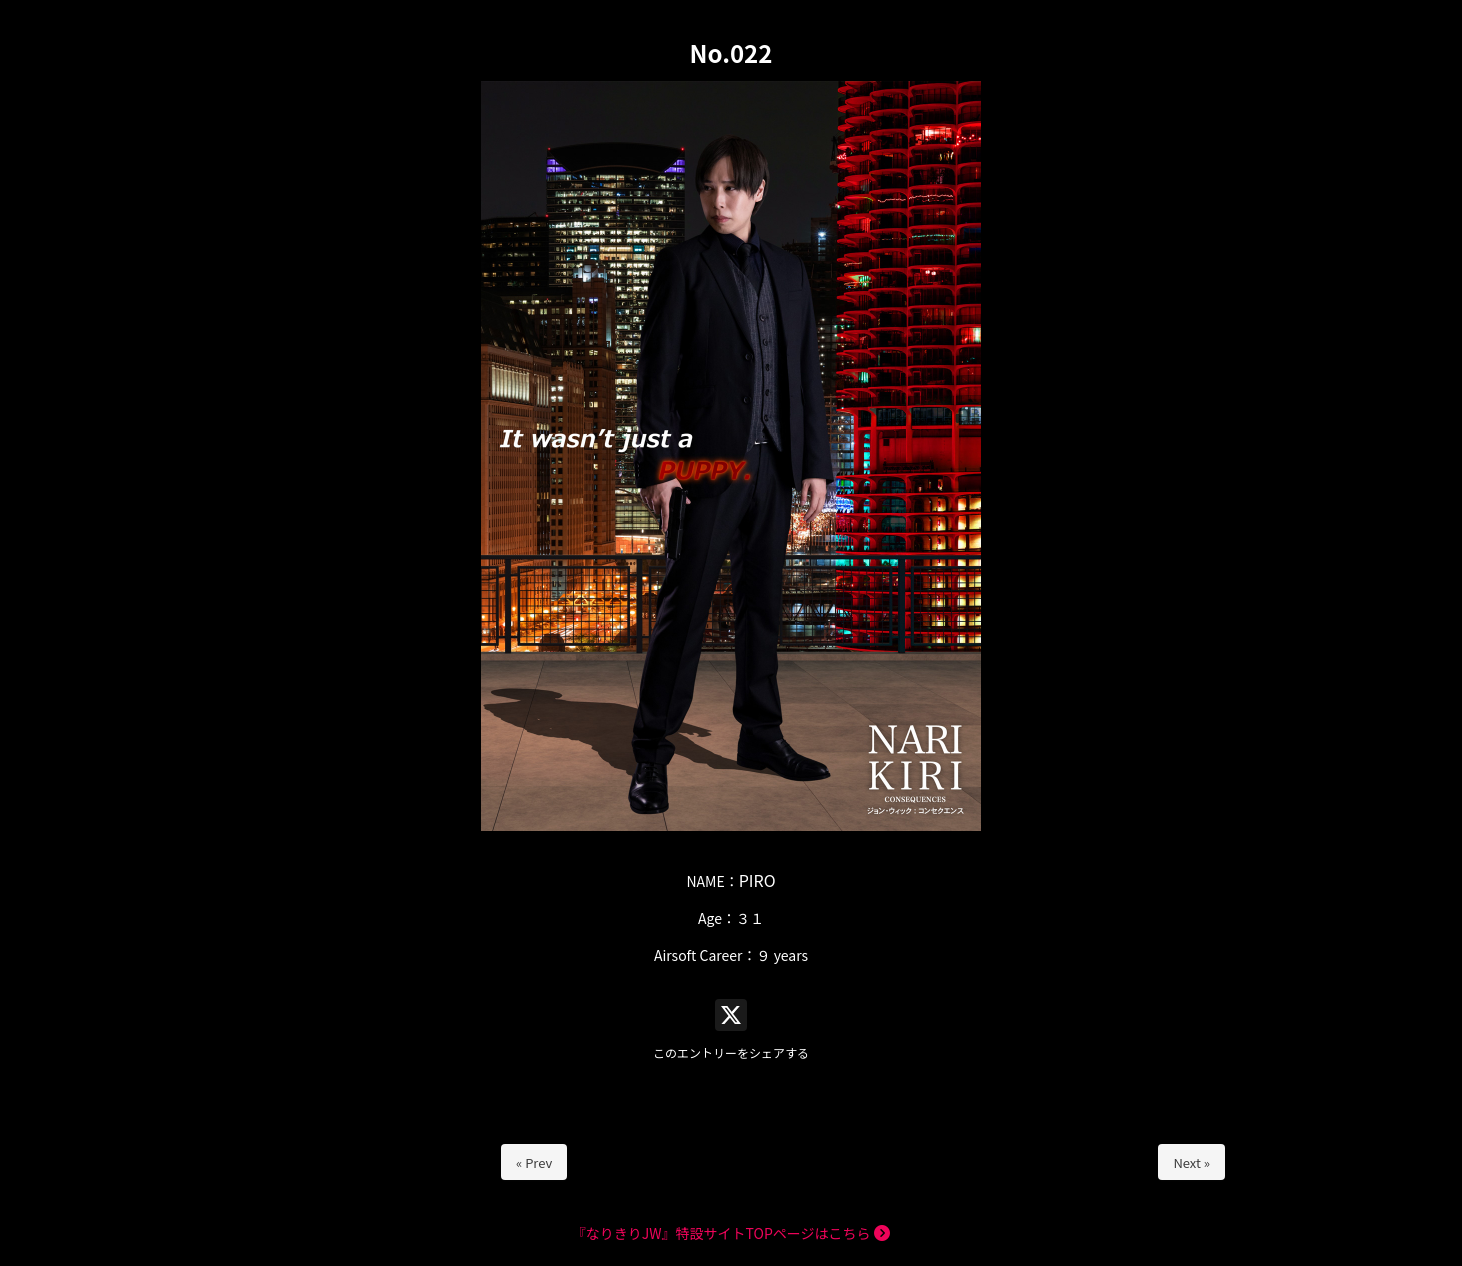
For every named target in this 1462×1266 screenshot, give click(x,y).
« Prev (534, 1162)
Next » (1191, 1162)
